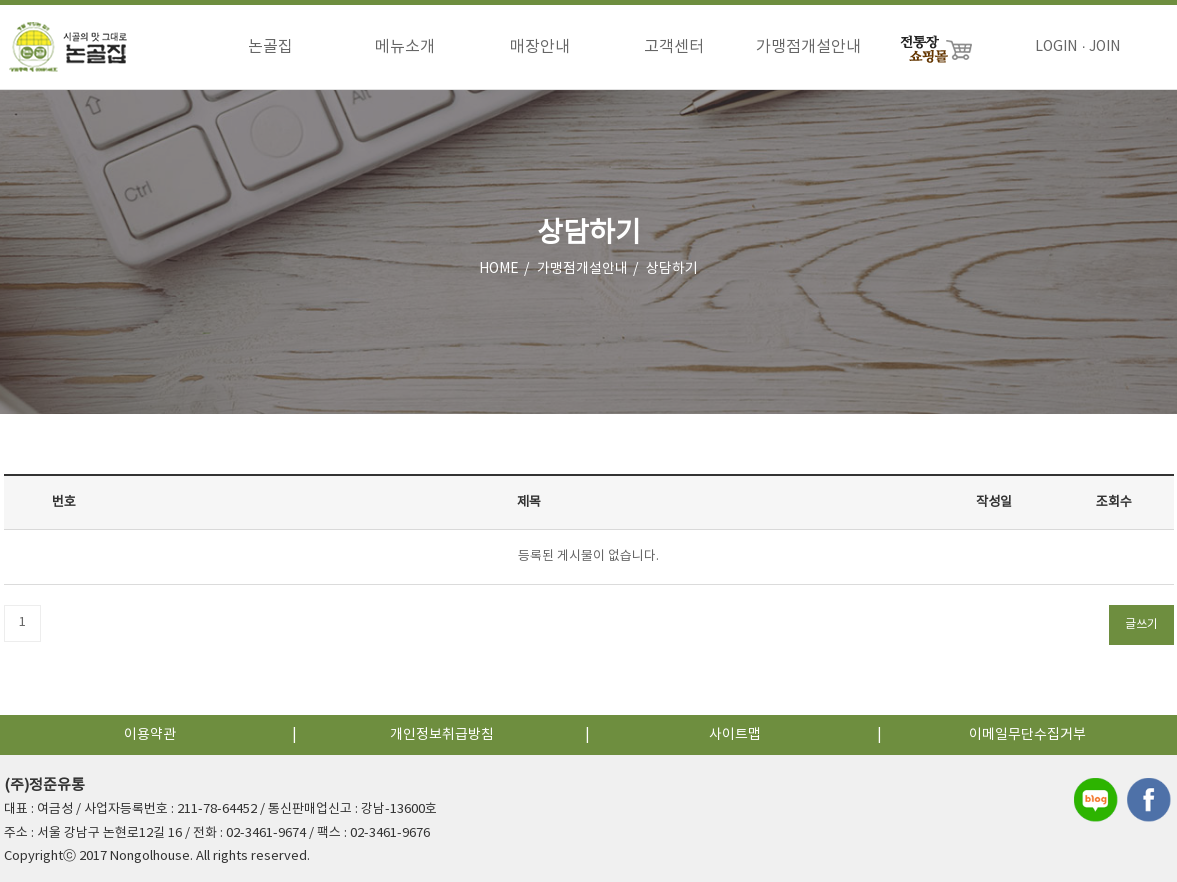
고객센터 (674, 47)
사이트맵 (735, 735)
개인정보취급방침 (442, 735)
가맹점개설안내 (808, 47)
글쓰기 (1141, 624)
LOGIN (1056, 47)
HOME (499, 269)
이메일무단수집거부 (1027, 735)
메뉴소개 (405, 47)
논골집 (270, 47)
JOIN (1104, 47)
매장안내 (540, 47)
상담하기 (672, 269)
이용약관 (150, 735)
